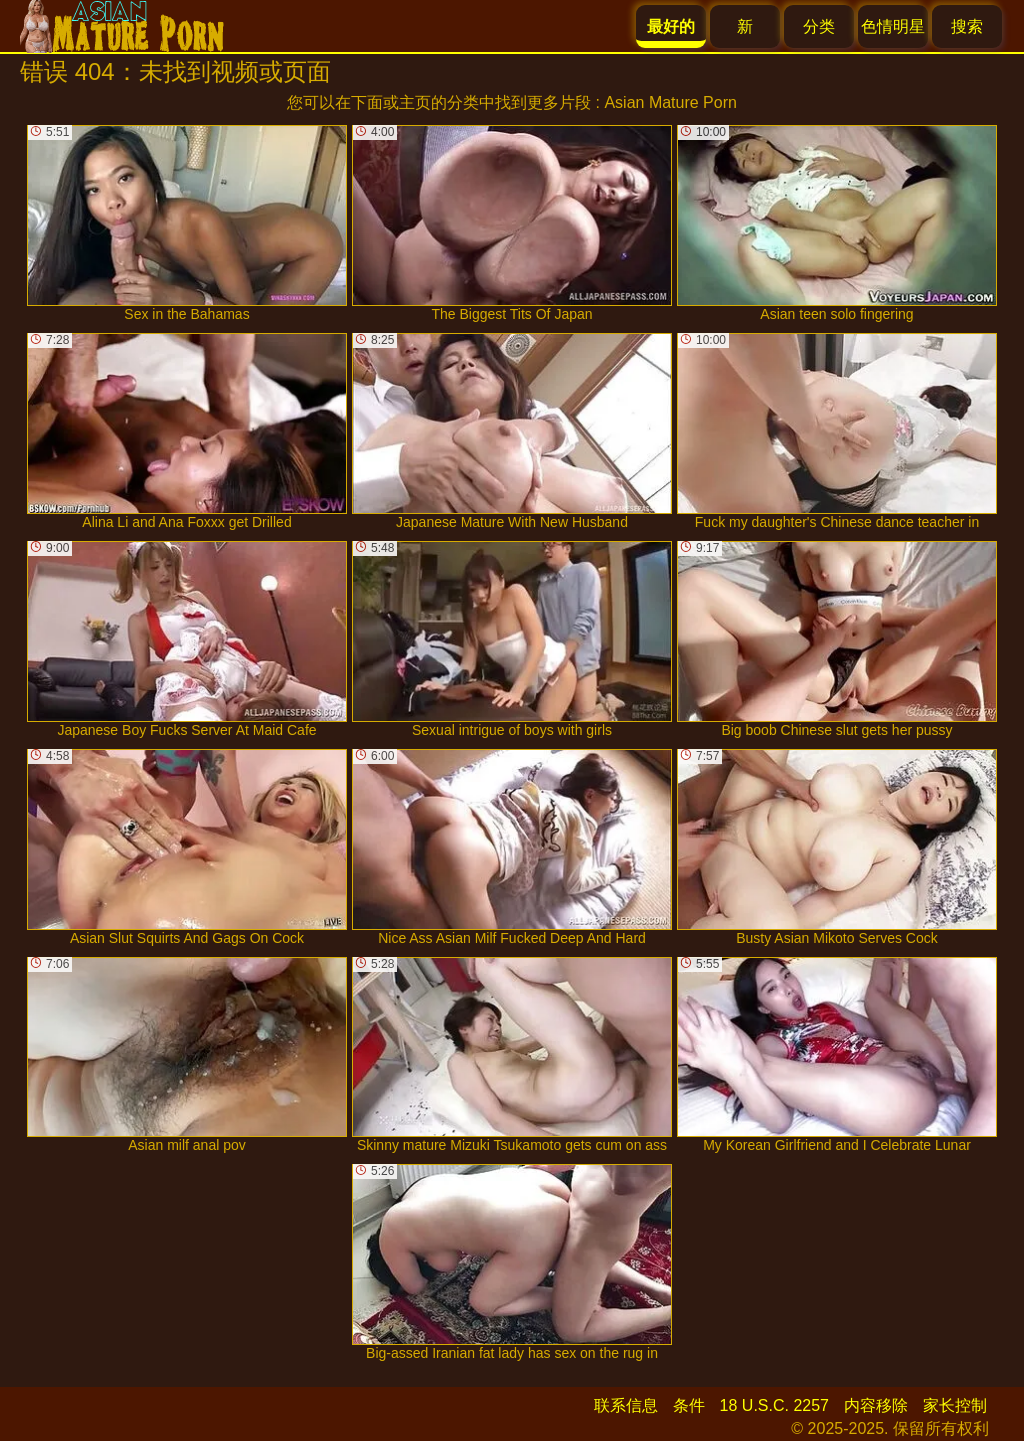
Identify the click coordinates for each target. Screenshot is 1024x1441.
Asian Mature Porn (670, 102)
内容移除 (876, 1405)
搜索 (967, 26)
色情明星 (893, 26)
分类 (819, 26)
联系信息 (626, 1405)
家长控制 (955, 1405)
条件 (689, 1405)
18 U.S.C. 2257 (774, 1405)
